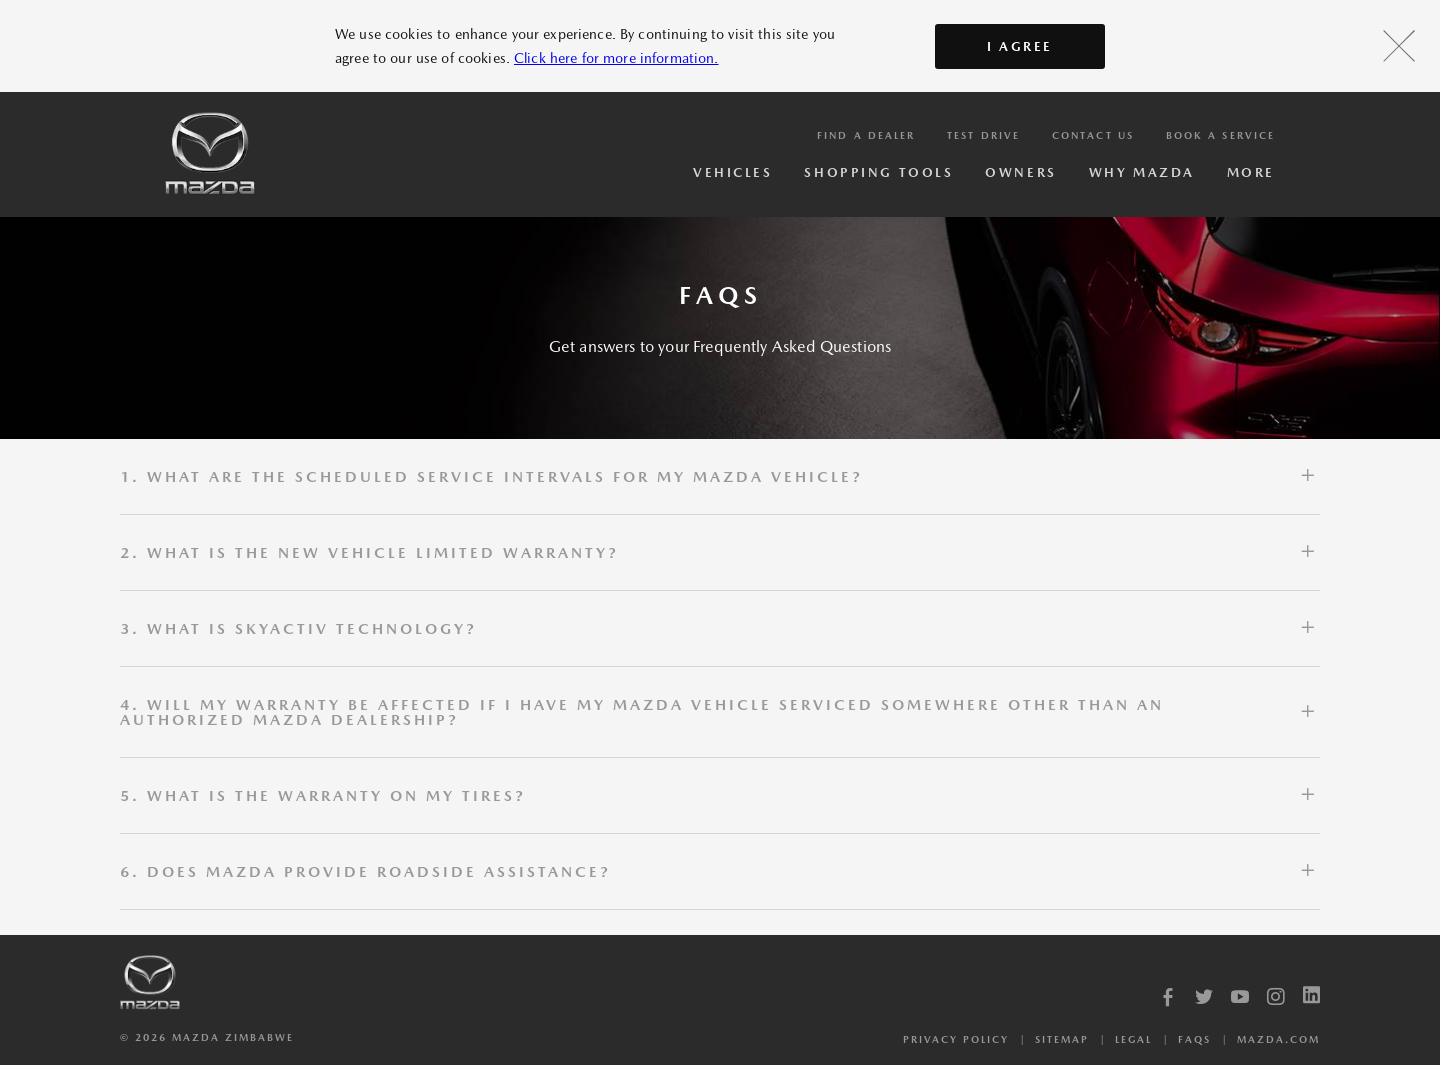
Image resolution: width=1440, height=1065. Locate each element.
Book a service (1220, 135)
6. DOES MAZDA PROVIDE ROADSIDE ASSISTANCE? (365, 871)
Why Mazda (1142, 172)
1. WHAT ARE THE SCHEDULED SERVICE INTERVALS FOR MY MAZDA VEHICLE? (491, 476)
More (1251, 172)
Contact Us (1093, 135)
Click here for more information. (616, 58)
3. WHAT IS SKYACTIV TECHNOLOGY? (298, 628)
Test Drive (983, 135)
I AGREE (1020, 46)
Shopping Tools (878, 172)
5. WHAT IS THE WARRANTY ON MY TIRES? (323, 795)
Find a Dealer (866, 135)
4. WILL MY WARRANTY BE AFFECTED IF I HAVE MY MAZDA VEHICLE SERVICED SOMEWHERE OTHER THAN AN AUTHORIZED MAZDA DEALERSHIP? (642, 712)
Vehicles (732, 172)
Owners (1020, 172)
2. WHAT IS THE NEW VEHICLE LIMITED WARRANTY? (369, 552)
